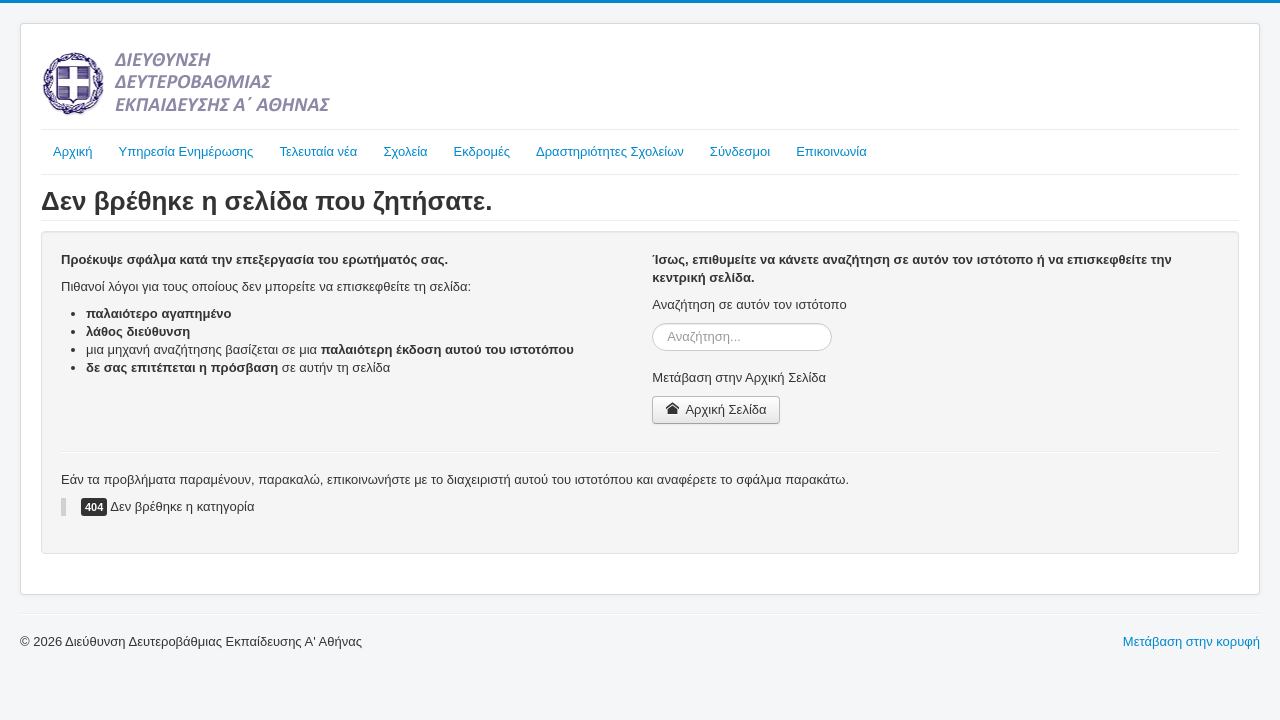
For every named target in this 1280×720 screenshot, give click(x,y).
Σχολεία (405, 151)
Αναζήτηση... (652, 323)
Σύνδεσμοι (740, 151)
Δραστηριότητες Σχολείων (610, 151)
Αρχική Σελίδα (715, 409)
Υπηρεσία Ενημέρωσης (186, 151)
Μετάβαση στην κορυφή (1191, 641)
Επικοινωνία (831, 151)
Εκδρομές (482, 151)
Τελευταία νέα (318, 151)
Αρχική (73, 151)
